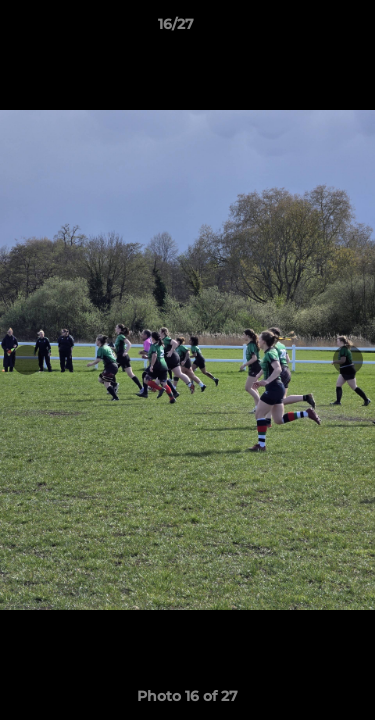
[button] (303, 29)
